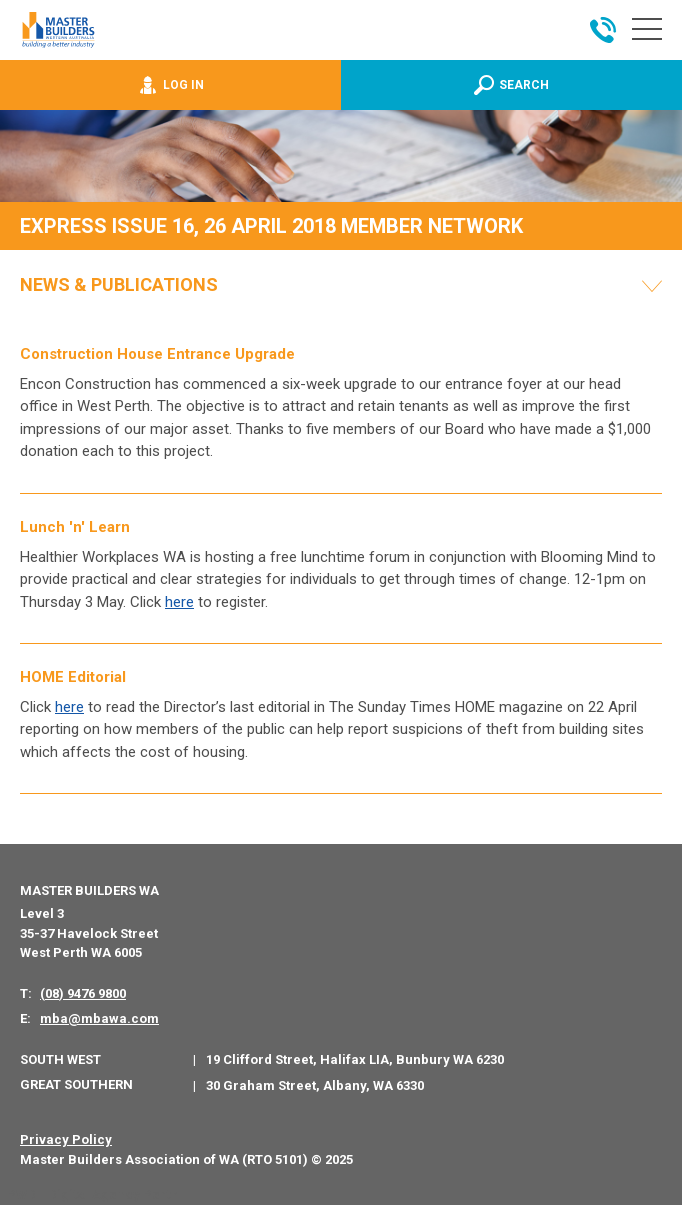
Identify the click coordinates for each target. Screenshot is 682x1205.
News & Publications (119, 285)
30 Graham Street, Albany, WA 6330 (315, 1085)
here (179, 602)
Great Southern (76, 1084)
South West (60, 1059)
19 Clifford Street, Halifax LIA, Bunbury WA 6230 (355, 1059)
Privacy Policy (66, 1139)
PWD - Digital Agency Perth (92, 1194)
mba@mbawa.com (99, 1018)
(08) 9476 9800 (83, 993)
